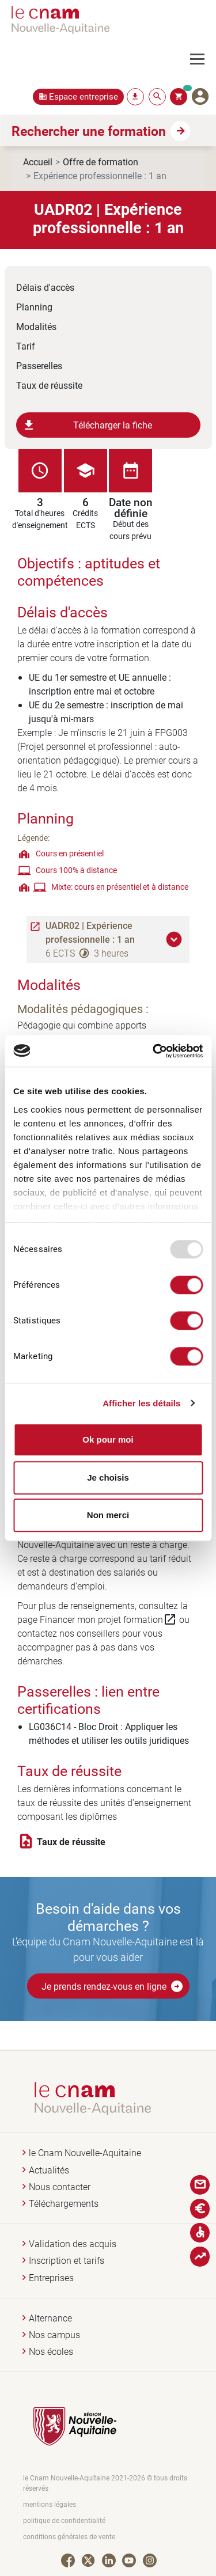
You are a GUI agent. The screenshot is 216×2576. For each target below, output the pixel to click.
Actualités (49, 2170)
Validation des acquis (72, 2244)
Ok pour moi (107, 1439)
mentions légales (49, 2504)
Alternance (50, 2318)
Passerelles (39, 365)
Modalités (36, 326)
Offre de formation (100, 161)
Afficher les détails (141, 1403)
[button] (176, 939)
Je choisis (108, 1477)
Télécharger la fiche (87, 425)
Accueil (37, 161)
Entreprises (51, 2278)
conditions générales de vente (69, 2536)
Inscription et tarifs (66, 2260)
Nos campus (54, 2335)
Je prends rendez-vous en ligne (112, 1986)
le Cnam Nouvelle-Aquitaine (85, 2153)
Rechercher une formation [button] (89, 130)
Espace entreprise (83, 96)
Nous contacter (59, 2187)
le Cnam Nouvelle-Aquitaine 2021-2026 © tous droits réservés (105, 2482)
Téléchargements (63, 2203)
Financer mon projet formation (108, 1619)
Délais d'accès (45, 287)
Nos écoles (51, 2351)
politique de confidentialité (64, 2520)
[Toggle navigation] (203, 59)
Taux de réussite (49, 385)
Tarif (25, 346)
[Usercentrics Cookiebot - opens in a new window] (154, 1051)
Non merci (108, 1515)
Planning (34, 307)
